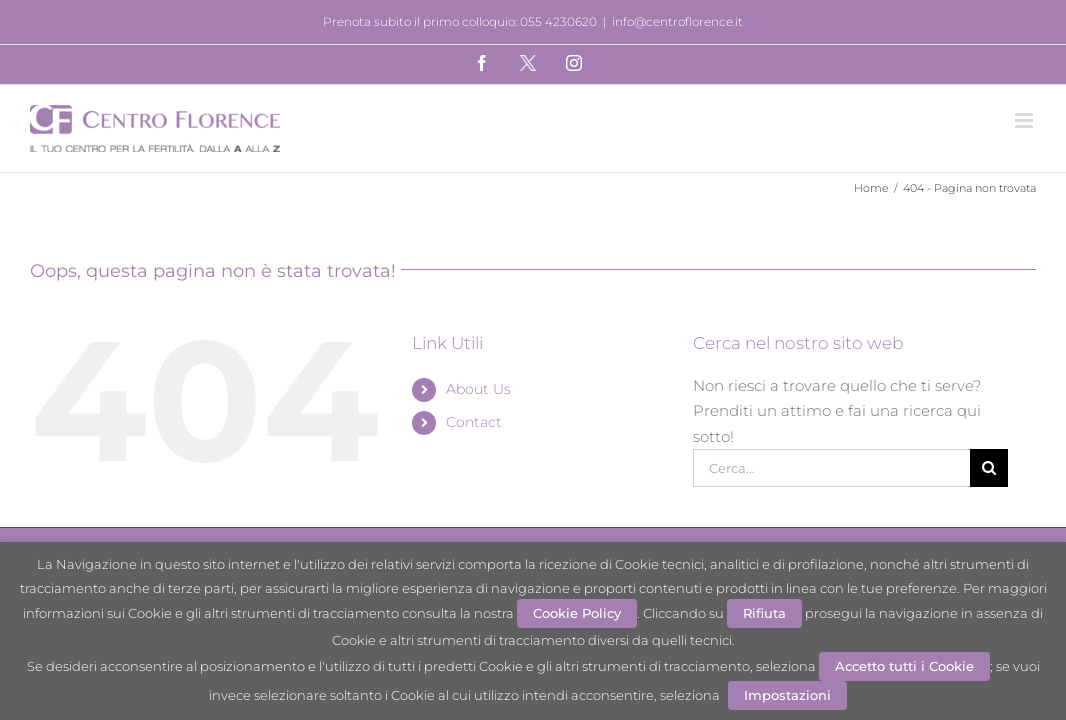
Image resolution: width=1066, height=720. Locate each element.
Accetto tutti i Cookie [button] (904, 666)
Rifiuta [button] (764, 613)
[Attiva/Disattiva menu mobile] (1025, 120)
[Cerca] (989, 468)
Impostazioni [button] (787, 695)
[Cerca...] (831, 468)
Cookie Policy (577, 613)
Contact (474, 422)
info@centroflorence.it (677, 21)
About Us (478, 389)
